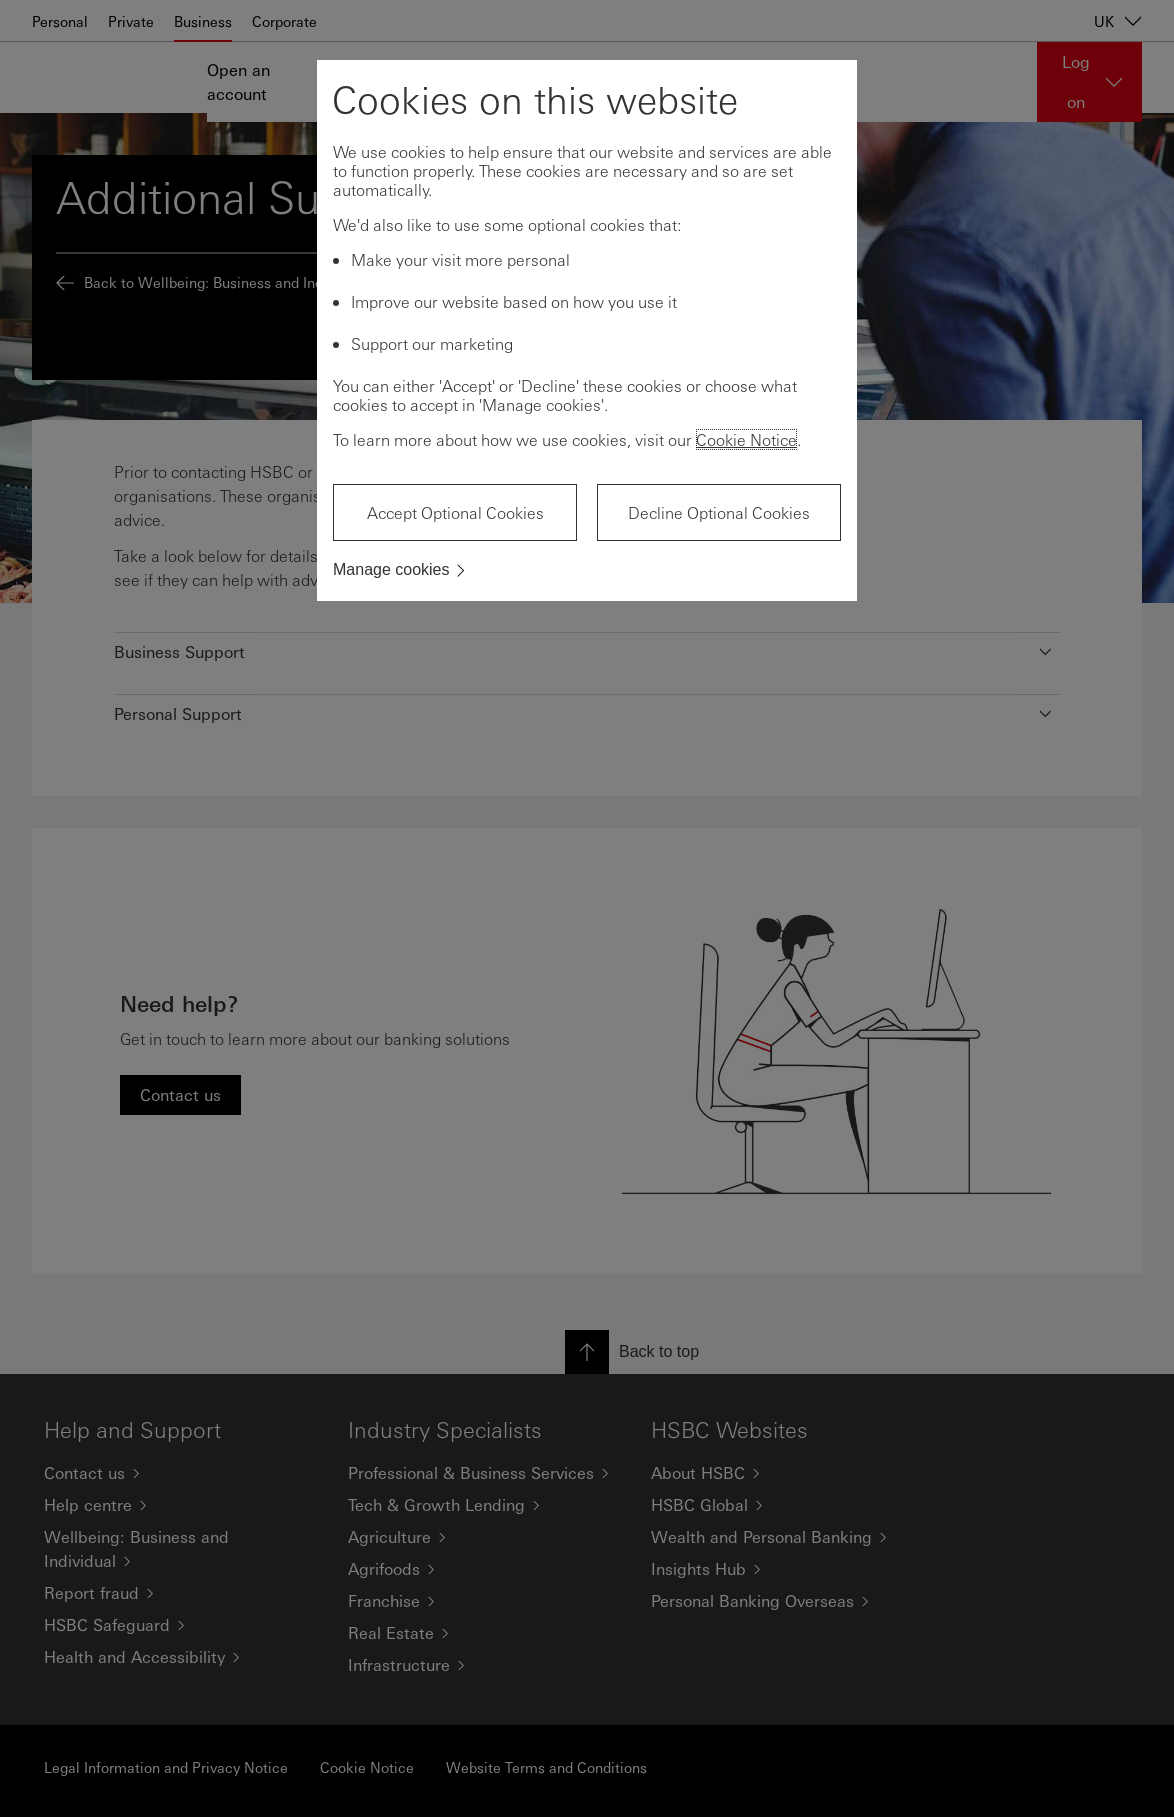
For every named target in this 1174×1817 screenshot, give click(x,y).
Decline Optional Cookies (719, 512)
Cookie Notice (746, 439)
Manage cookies (391, 569)
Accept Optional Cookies (455, 512)
